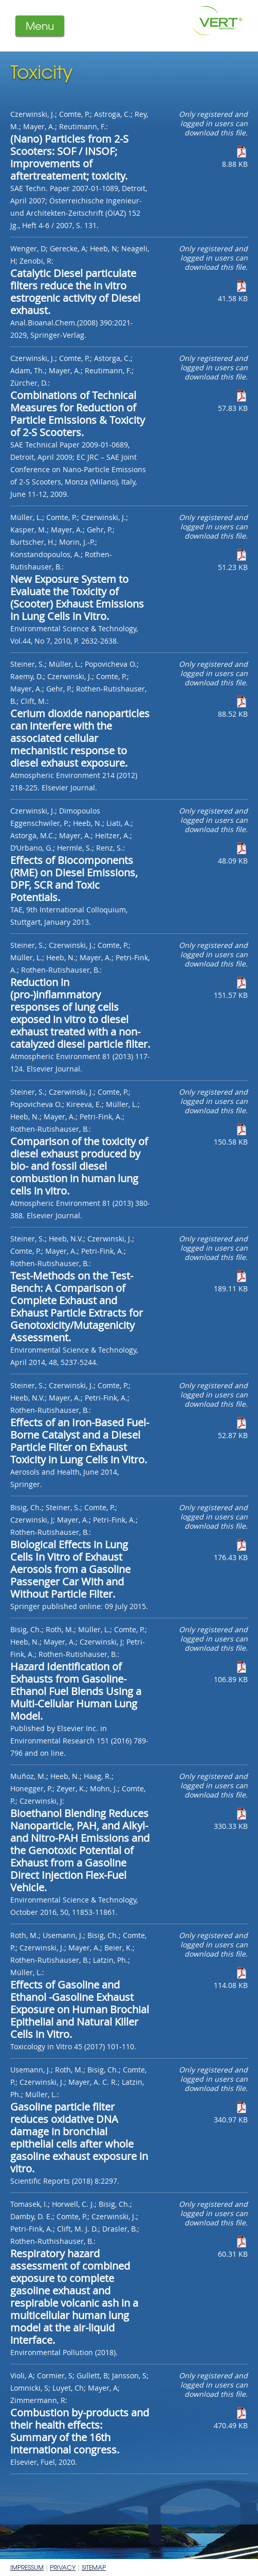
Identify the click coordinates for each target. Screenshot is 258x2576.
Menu (40, 25)
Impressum (27, 2567)
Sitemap (94, 2567)
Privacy (63, 2567)
